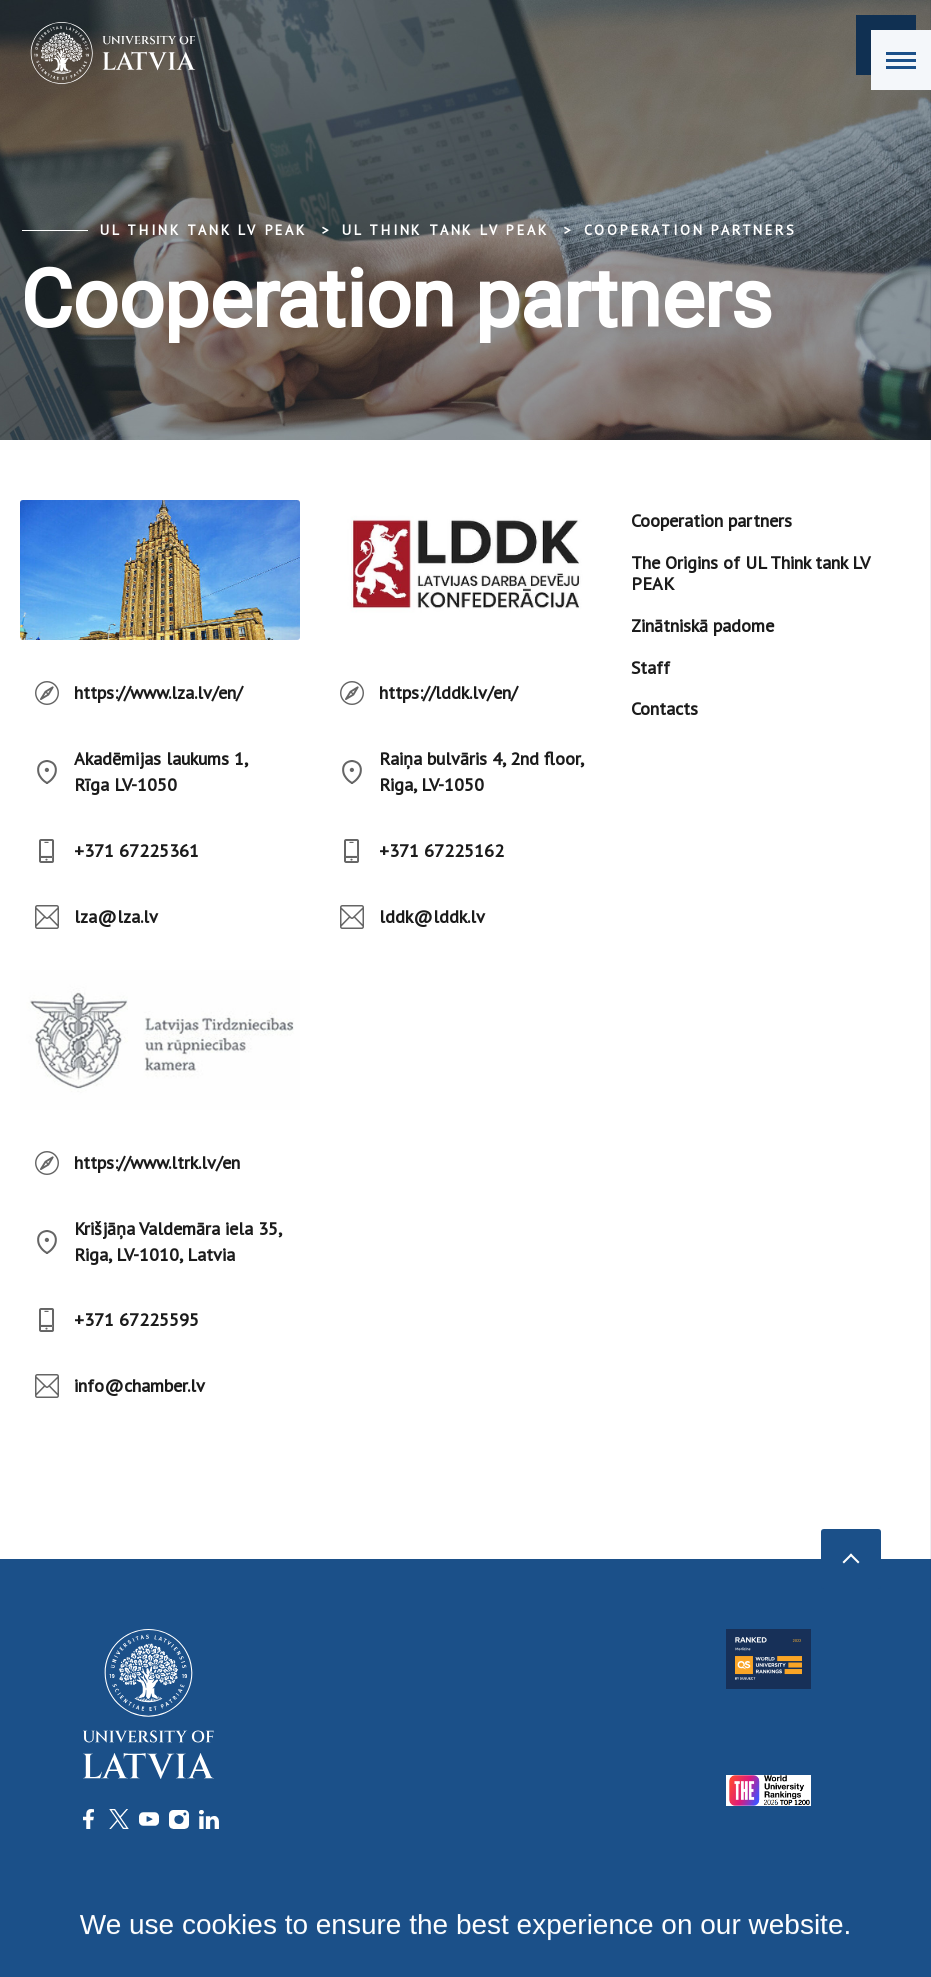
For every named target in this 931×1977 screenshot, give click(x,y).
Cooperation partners (690, 230)
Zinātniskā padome (702, 625)
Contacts (664, 708)
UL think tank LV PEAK (203, 230)
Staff (650, 667)
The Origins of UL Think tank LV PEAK (750, 573)
